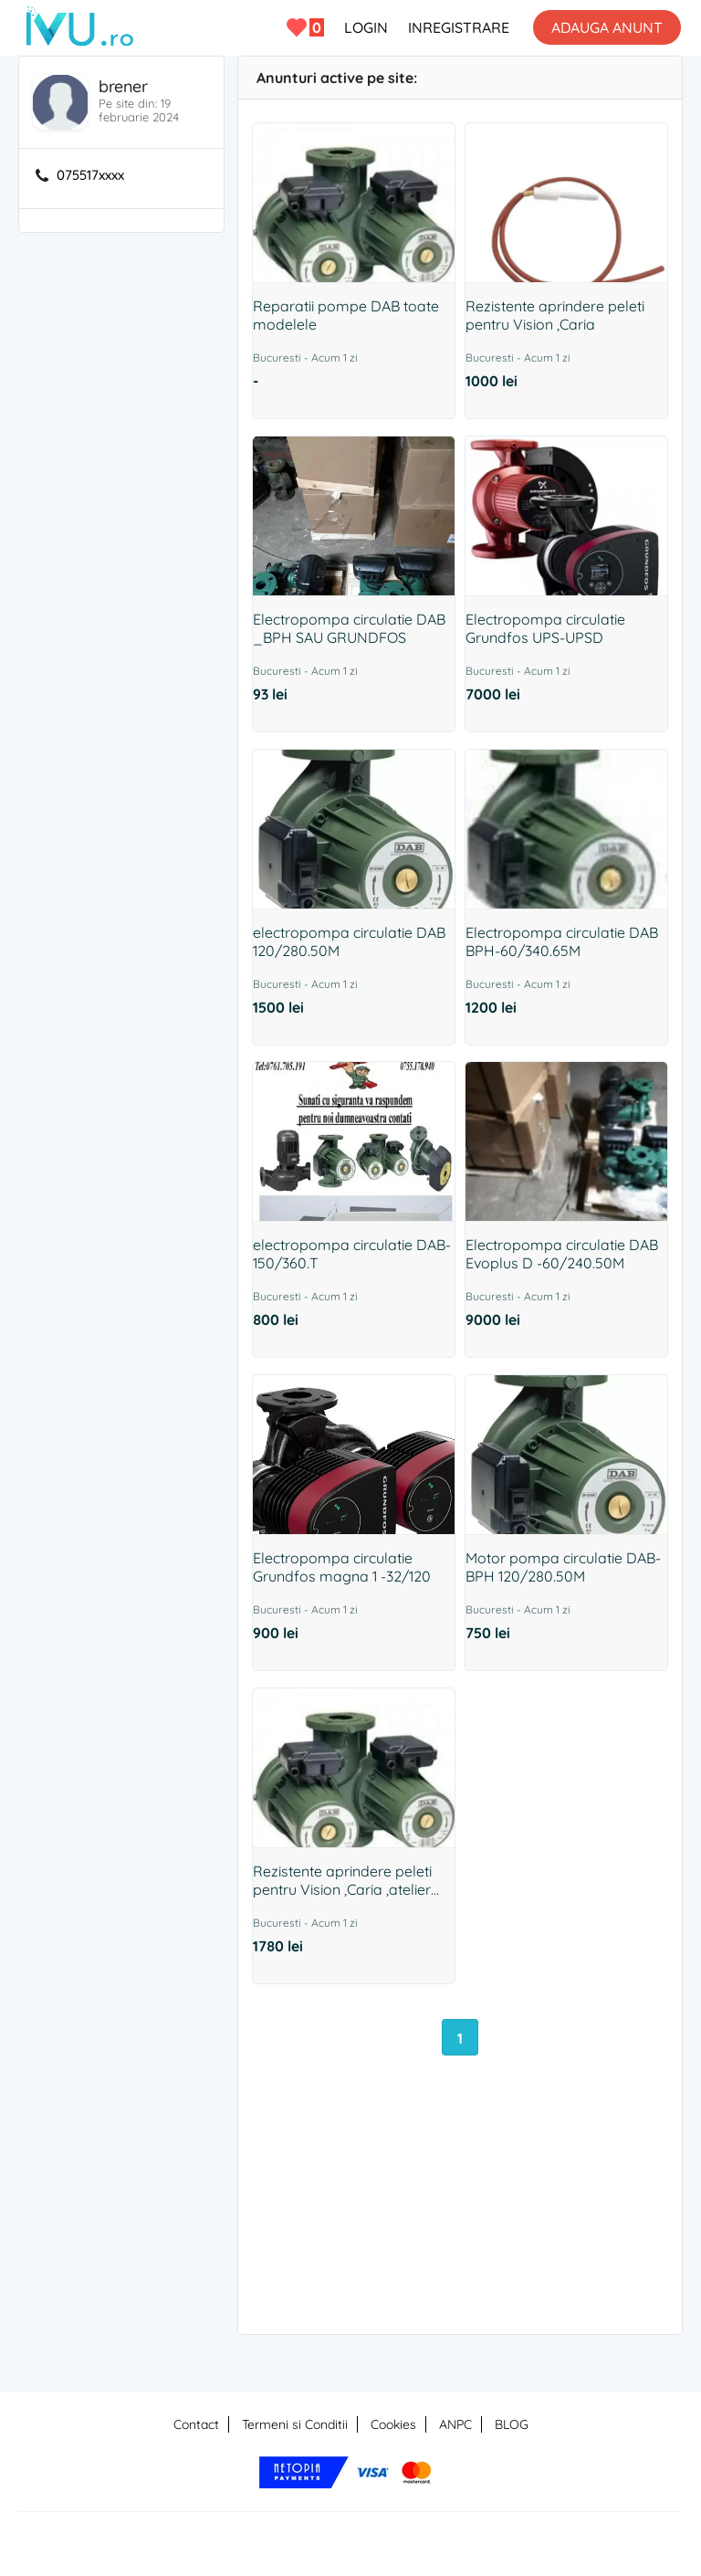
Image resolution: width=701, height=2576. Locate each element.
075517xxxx (90, 175)
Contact (196, 2424)
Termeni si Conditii (295, 2424)
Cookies (393, 2424)
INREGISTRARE (458, 27)
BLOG (511, 2424)
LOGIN (366, 27)
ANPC (455, 2424)
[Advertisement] (460, 2218)
